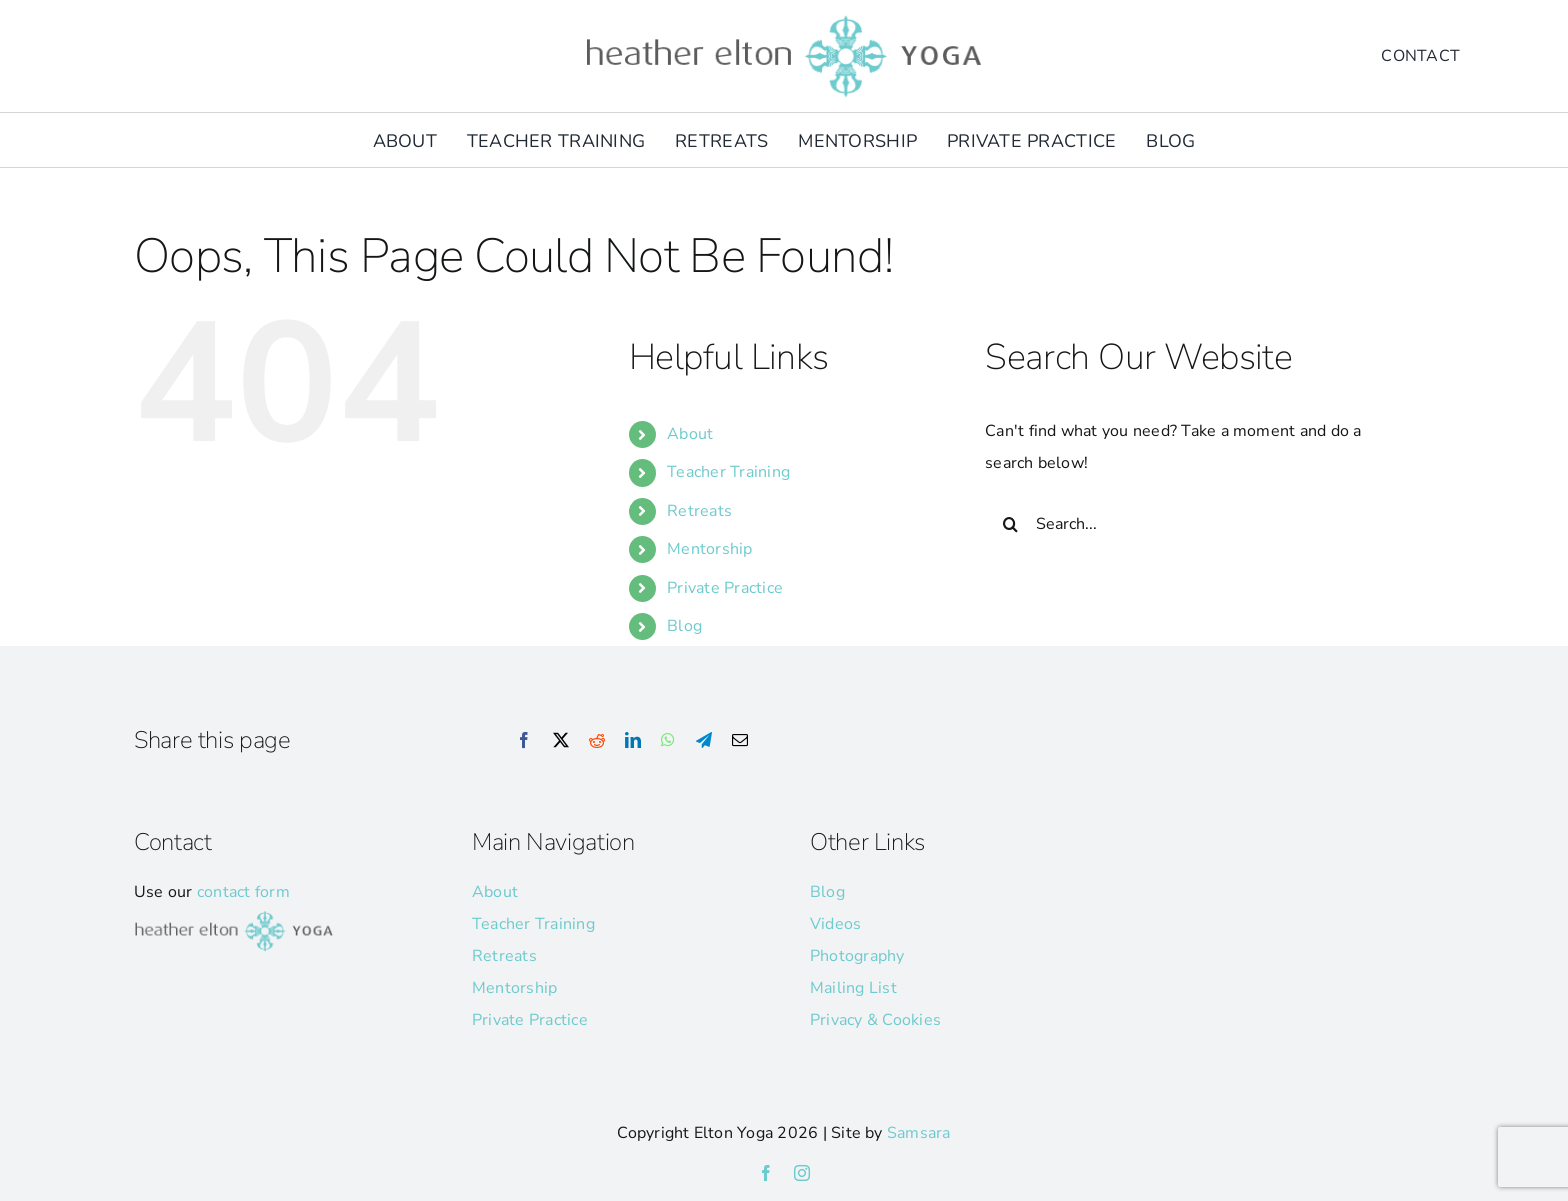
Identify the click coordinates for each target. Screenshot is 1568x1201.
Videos (835, 924)
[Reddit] (597, 741)
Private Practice (725, 588)
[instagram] (802, 1173)
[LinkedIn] (633, 741)
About (690, 434)
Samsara (919, 1133)
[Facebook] (524, 741)
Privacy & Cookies (875, 1020)
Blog (684, 626)
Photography (857, 956)
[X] (561, 741)
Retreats (699, 511)
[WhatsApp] (668, 741)
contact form (243, 892)
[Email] (740, 741)
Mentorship (709, 549)
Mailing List (853, 988)
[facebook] (766, 1173)
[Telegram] (704, 741)
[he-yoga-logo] (784, 18)
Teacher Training (728, 472)
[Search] (1010, 524)
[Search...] (1191, 524)
